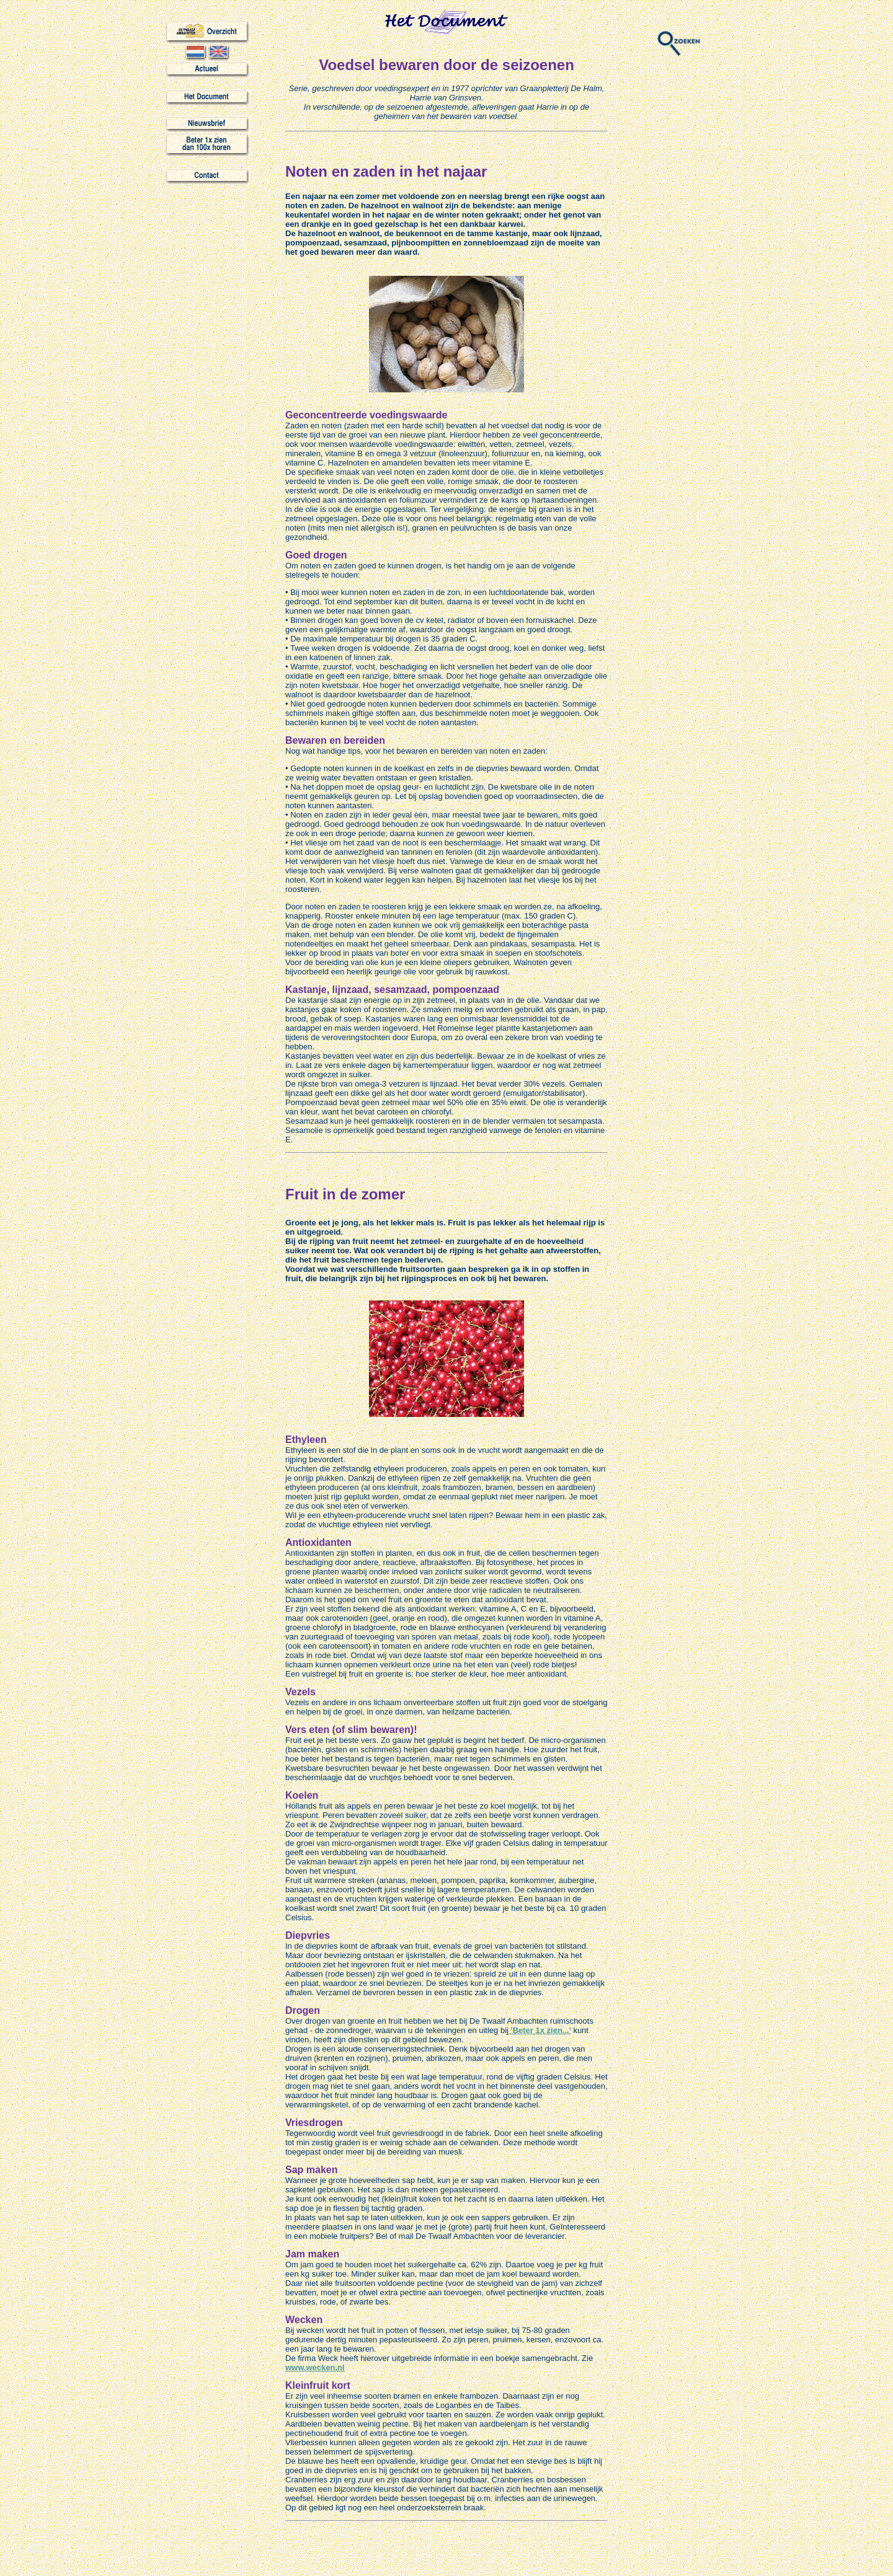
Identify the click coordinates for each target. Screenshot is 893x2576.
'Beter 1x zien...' (540, 2030)
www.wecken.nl (315, 2367)
